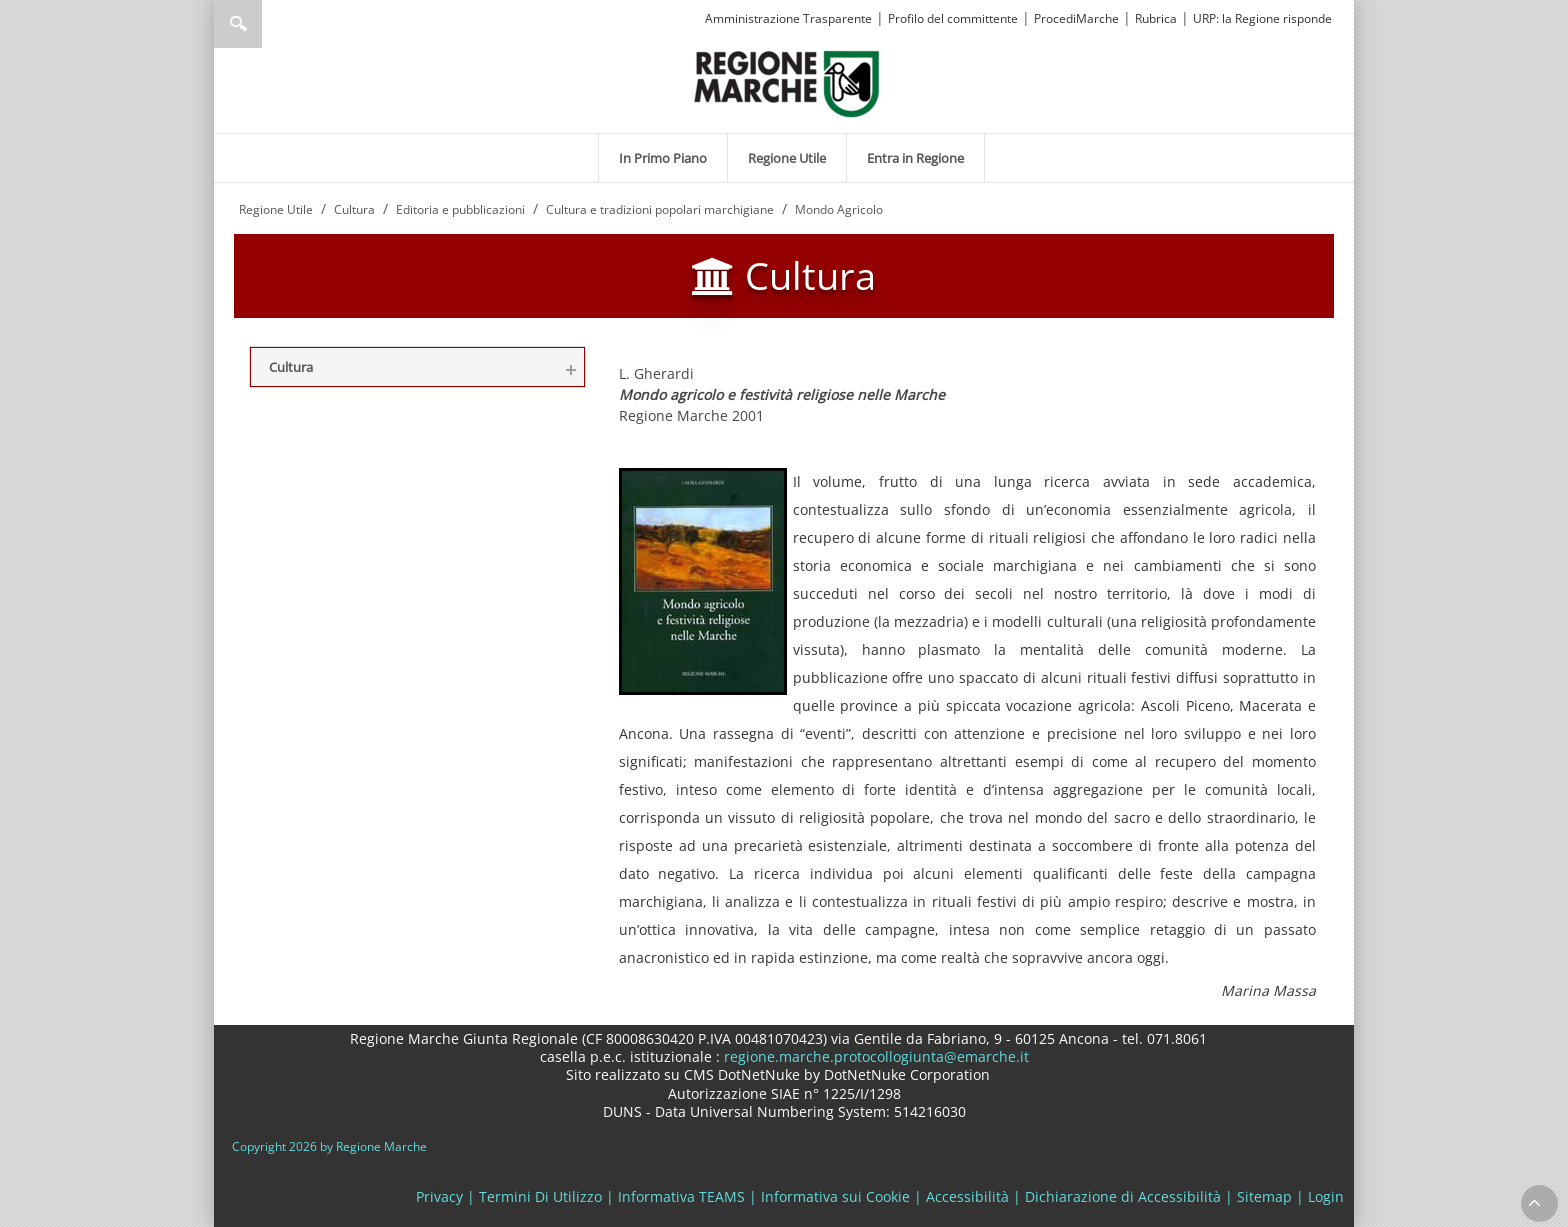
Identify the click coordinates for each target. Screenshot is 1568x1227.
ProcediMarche (1076, 18)
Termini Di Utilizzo (540, 1196)
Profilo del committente (953, 18)
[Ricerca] (276, 24)
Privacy (439, 1196)
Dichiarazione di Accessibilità (1123, 1196)
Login (1326, 1196)
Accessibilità (967, 1196)
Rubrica (1156, 18)
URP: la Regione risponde (1262, 18)
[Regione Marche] (787, 82)
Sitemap (1264, 1196)
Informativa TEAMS (681, 1196)
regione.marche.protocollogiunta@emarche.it (874, 1056)
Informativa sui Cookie (835, 1196)
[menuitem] (663, 158)
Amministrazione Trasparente (788, 18)
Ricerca (238, 24)
